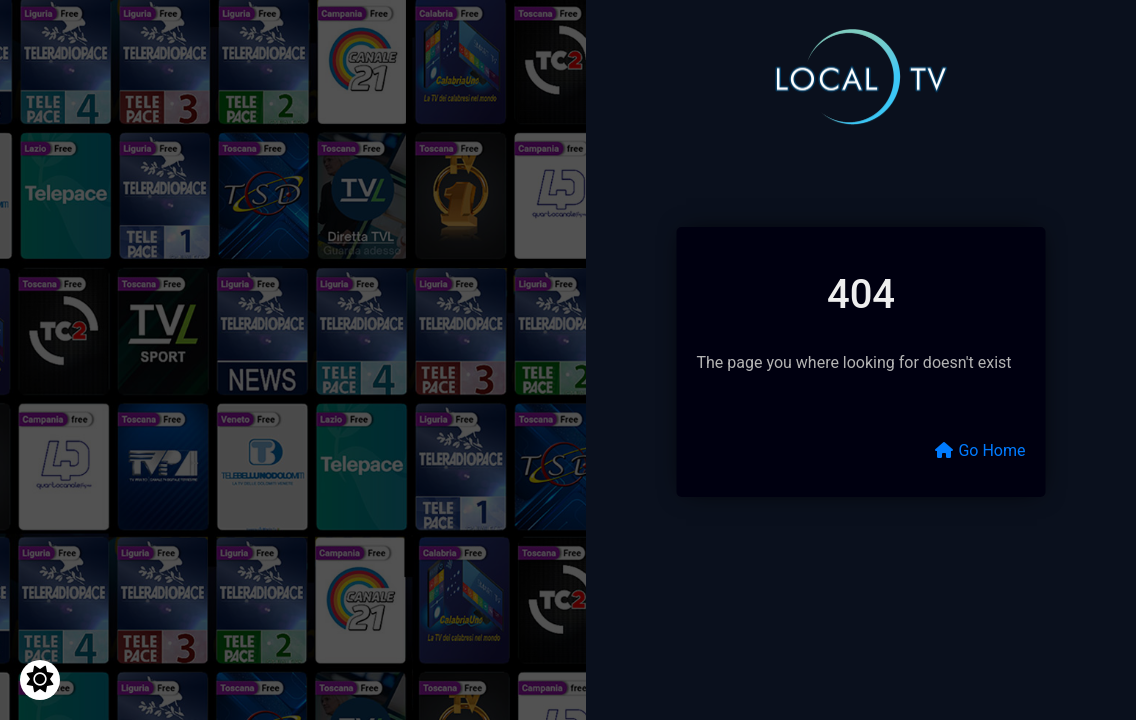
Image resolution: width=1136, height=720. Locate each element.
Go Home (979, 450)
